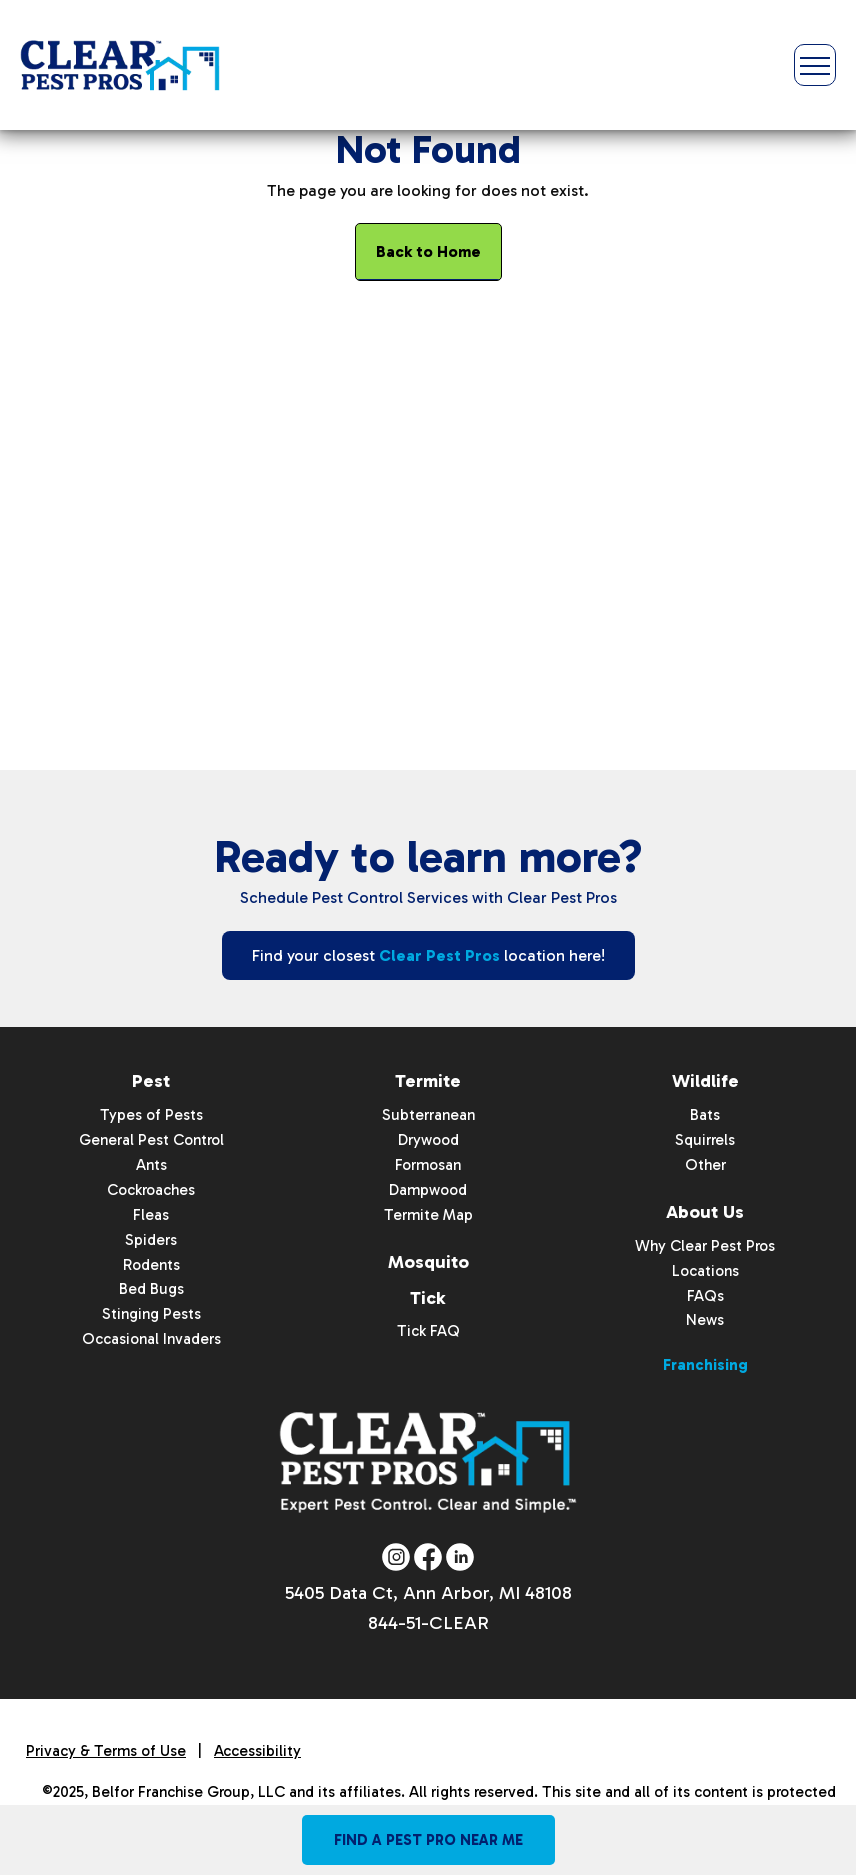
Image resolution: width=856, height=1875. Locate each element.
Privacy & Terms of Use (106, 1752)
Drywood (428, 1140)
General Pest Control (151, 1140)
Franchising (705, 1365)
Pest (151, 1081)
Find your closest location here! (428, 955)
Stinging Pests (151, 1314)
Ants (151, 1165)
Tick (428, 1297)
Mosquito (428, 1261)
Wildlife (705, 1081)
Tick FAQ (428, 1331)
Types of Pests (151, 1115)
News (705, 1320)
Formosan (428, 1165)
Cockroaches (151, 1189)
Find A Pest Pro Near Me (428, 1840)
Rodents (151, 1264)
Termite (428, 1081)
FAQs (705, 1295)
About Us (705, 1211)
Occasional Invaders (151, 1339)
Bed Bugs (151, 1289)
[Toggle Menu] (815, 65)
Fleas (151, 1214)
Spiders (151, 1239)
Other (705, 1165)
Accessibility (257, 1752)
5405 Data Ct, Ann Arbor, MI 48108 (428, 1594)
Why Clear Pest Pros (705, 1245)
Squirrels (705, 1140)
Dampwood (428, 1189)
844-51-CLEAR (428, 1624)
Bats (705, 1115)
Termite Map (428, 1214)
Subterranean (428, 1115)
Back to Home (428, 251)
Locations (705, 1270)
